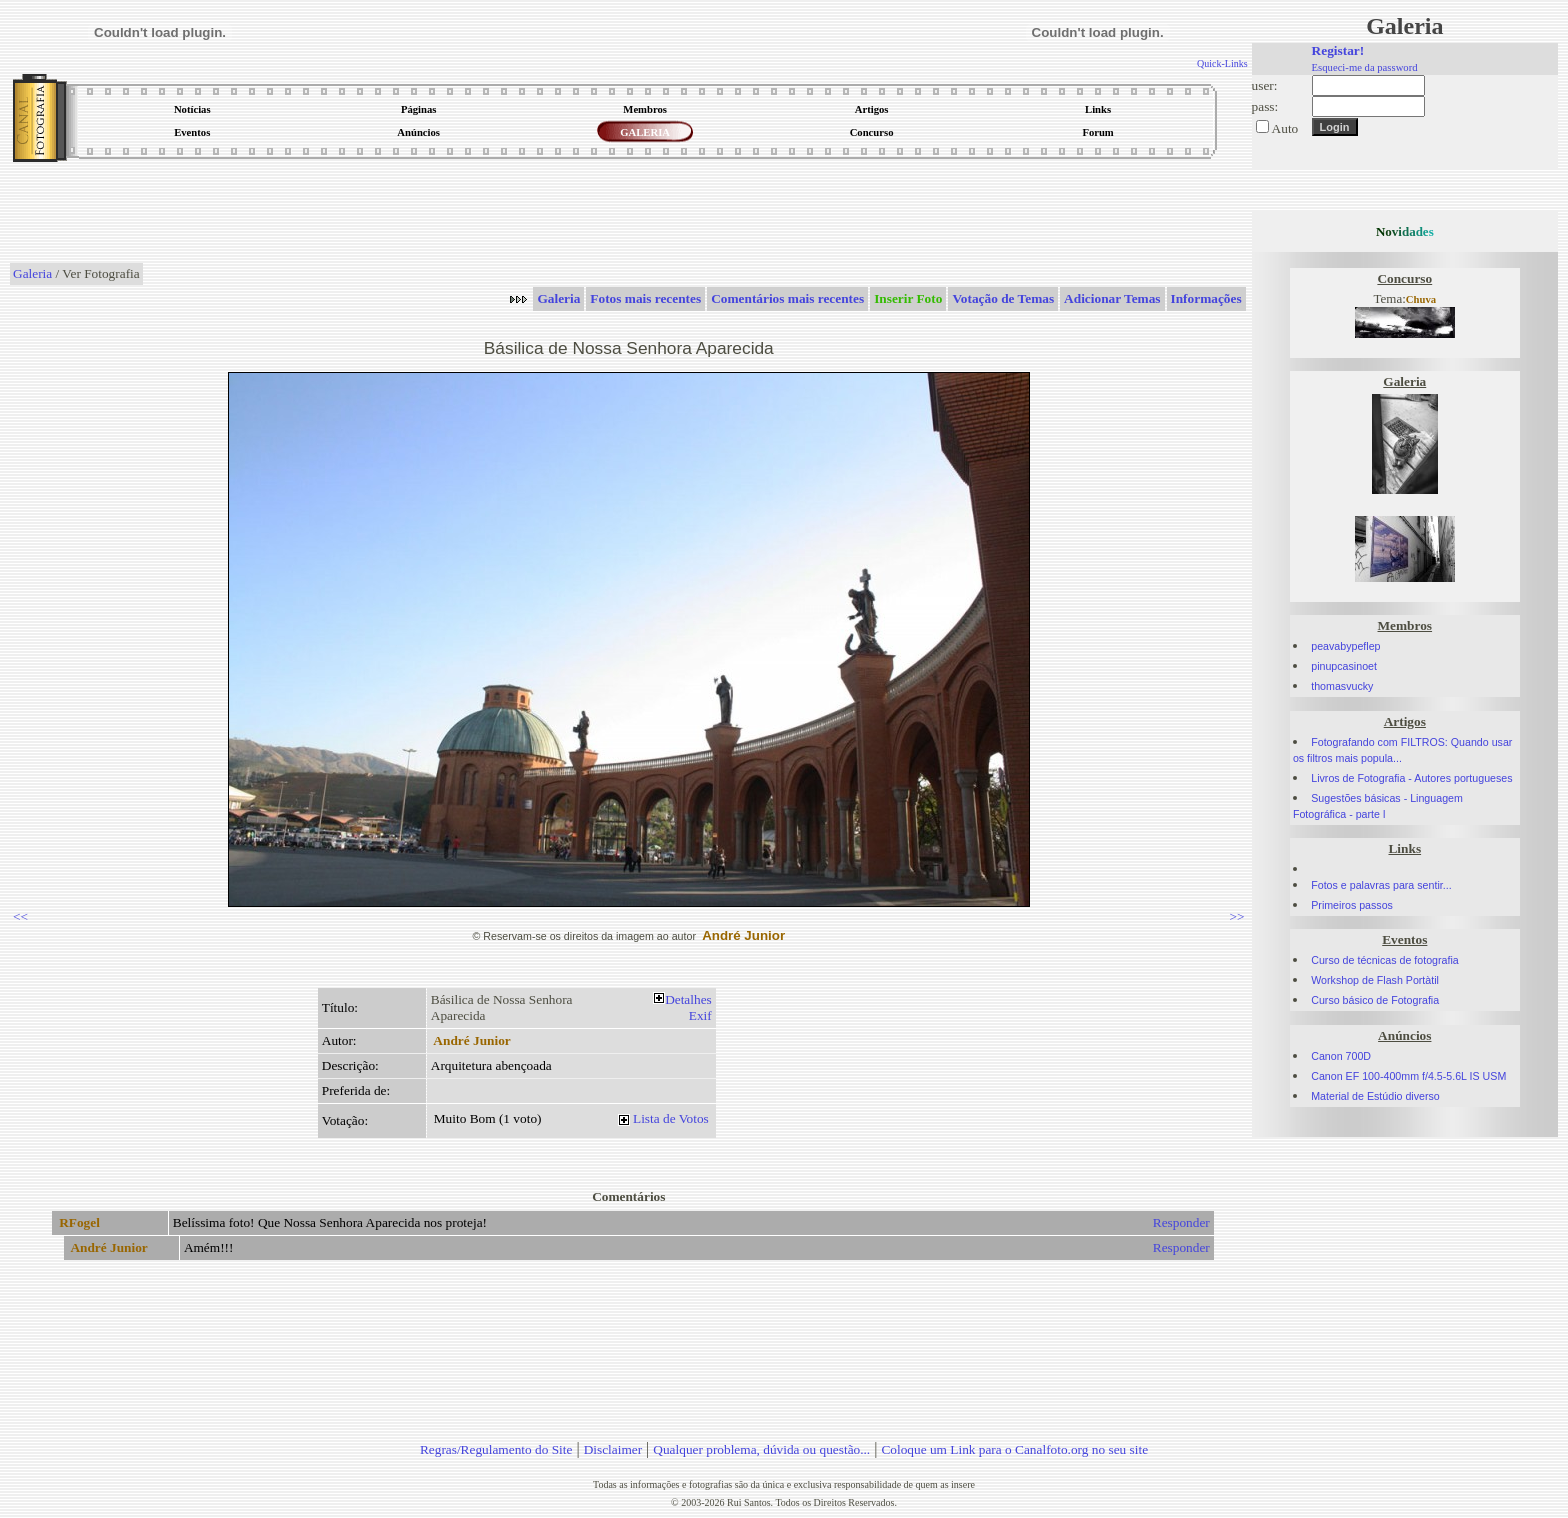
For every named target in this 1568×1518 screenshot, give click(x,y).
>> (1237, 916)
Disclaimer (613, 1449)
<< (20, 916)
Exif (700, 1015)
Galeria (32, 273)
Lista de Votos (671, 1118)
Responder (1181, 1222)
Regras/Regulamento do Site (496, 1449)
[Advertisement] (629, 214)
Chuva (1421, 299)
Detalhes (688, 999)
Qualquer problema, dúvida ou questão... (761, 1449)
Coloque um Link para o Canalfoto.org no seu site (1014, 1449)
